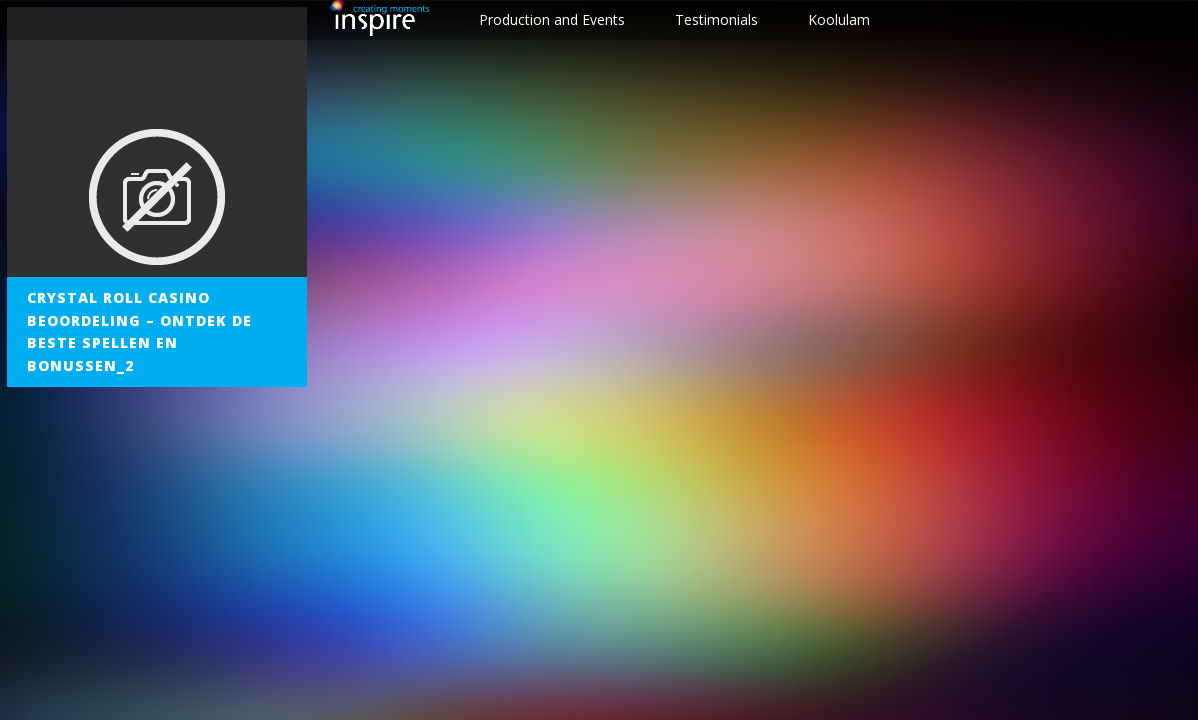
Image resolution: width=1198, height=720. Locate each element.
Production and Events (552, 19)
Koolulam (839, 19)
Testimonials (716, 19)
